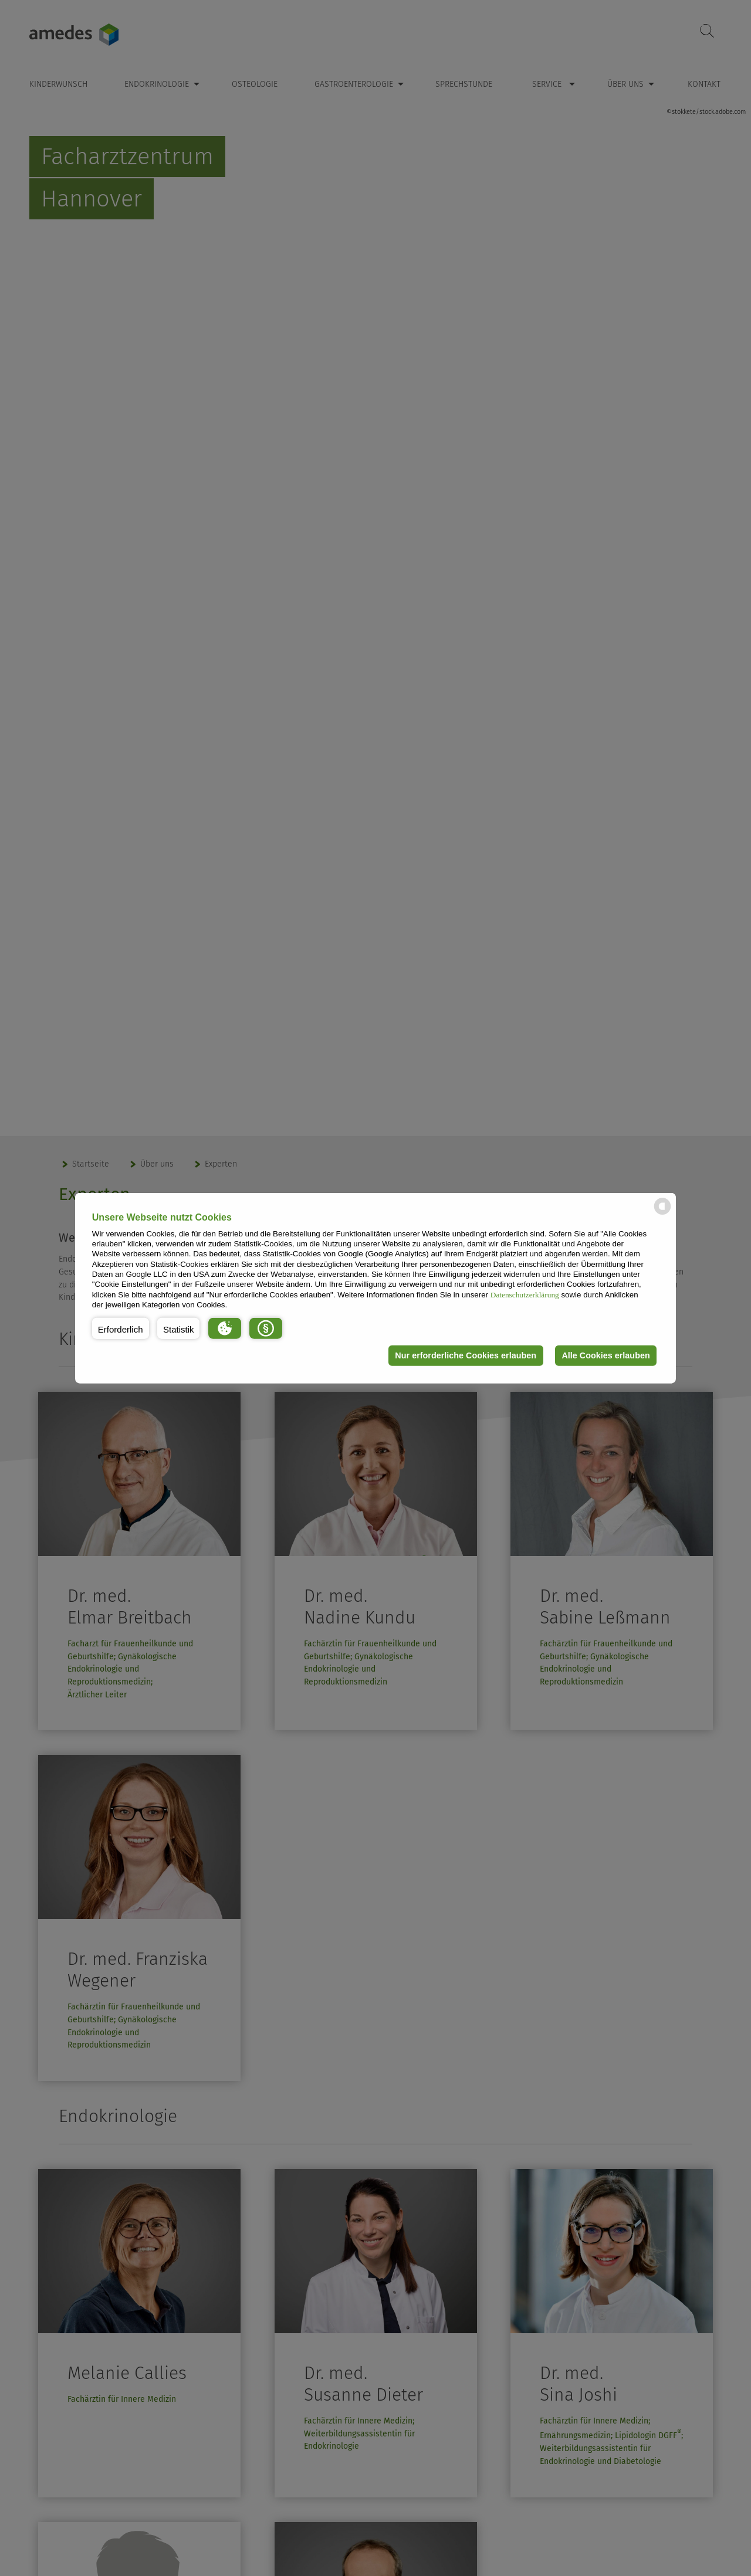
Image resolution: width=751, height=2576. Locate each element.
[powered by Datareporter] (662, 1214)
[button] (120, 1327)
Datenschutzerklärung (524, 1294)
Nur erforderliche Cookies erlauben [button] (465, 1355)
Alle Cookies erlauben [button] (605, 1355)
